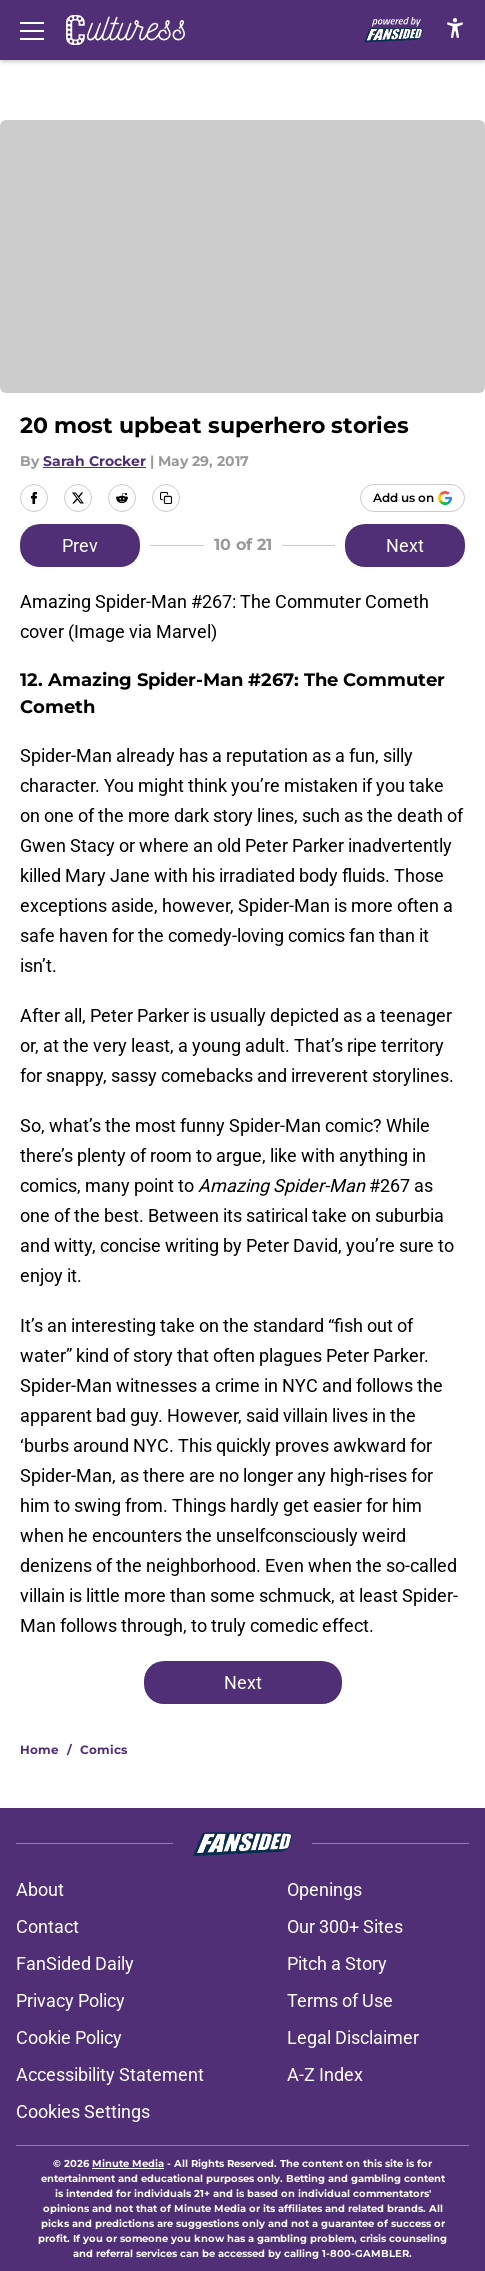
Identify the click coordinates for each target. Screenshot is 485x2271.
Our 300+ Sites (345, 1926)
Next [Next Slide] (405, 545)
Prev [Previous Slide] (80, 545)
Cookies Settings (83, 2111)
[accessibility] (455, 27)
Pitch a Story (337, 1963)
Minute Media (128, 2163)
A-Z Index (325, 2074)
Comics (103, 1749)
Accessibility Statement (110, 2074)
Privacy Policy (70, 2000)
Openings (324, 1889)
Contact (47, 1926)
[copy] (166, 498)
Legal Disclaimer (353, 2037)
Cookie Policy (69, 2037)
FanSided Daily (75, 1963)
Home (39, 1749)
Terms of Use (340, 2000)
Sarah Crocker (94, 461)
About (40, 1889)
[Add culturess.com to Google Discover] (412, 498)
